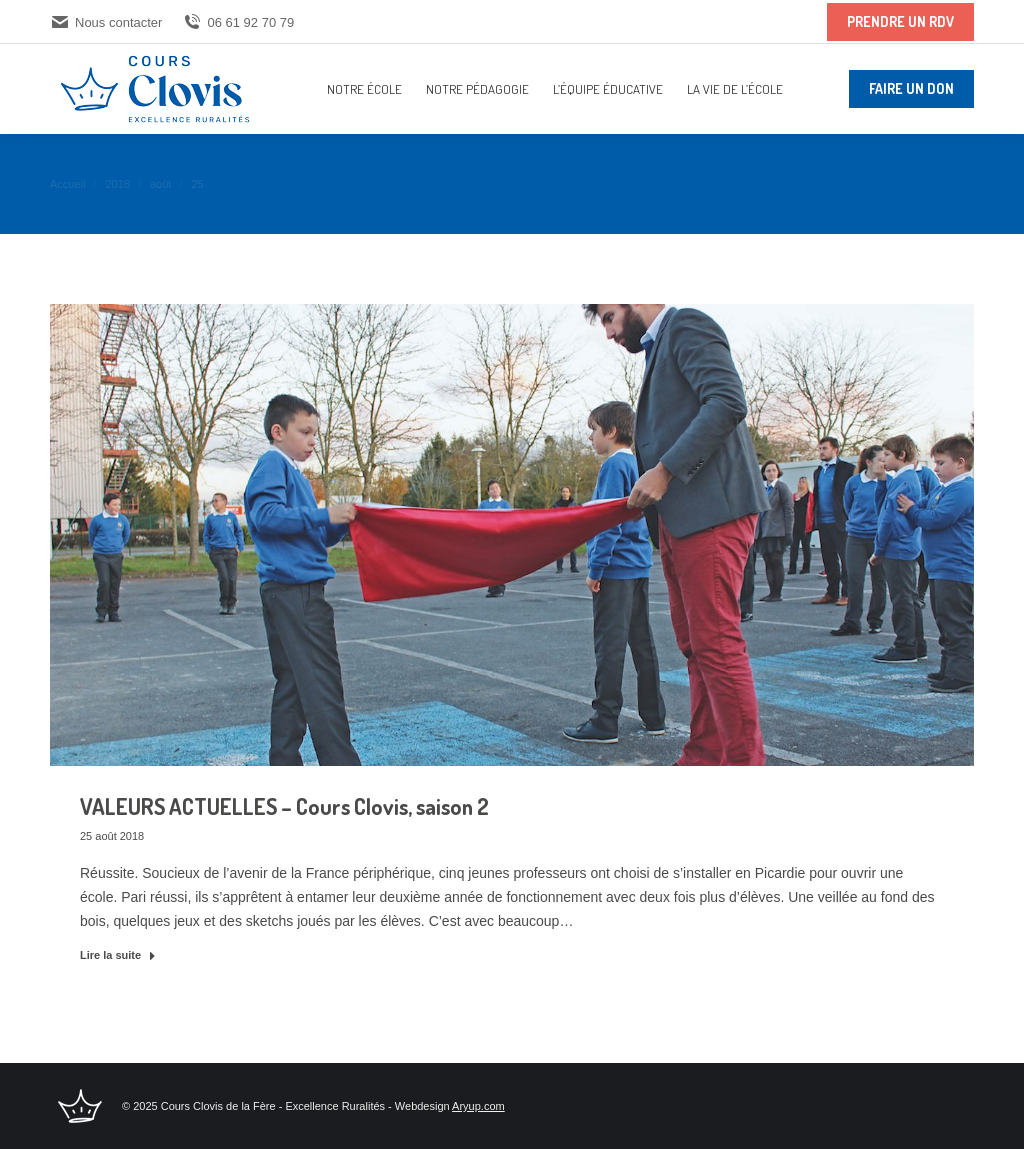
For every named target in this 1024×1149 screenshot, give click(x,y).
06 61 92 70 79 (238, 22)
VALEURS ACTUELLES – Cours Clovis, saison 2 (284, 806)
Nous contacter (106, 22)
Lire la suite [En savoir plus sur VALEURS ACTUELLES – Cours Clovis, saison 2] (118, 955)
